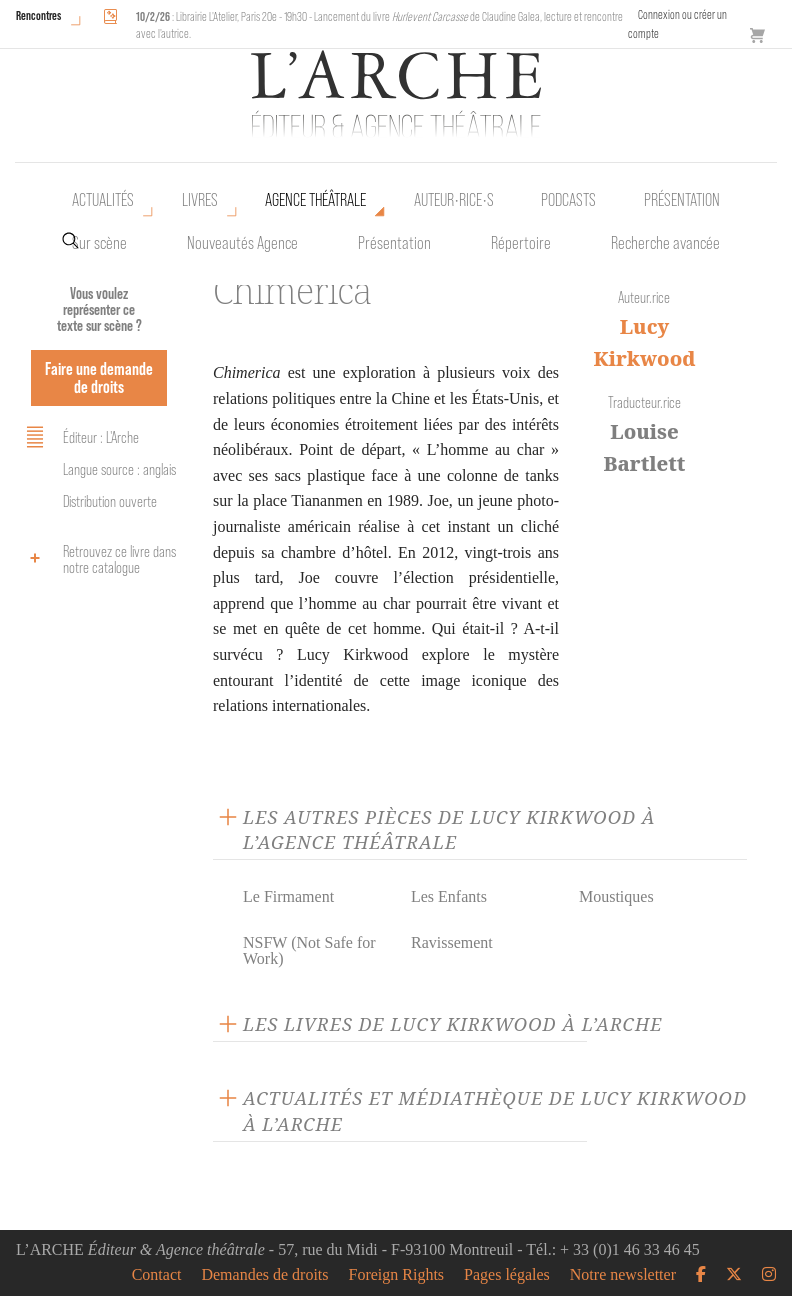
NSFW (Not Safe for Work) (309, 950)
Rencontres (38, 15)
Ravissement (452, 942)
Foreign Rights (397, 1275)
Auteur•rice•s (454, 200)
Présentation (394, 243)
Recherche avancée (665, 243)
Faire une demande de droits (99, 377)
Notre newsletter (623, 1275)
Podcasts (568, 200)
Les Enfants (449, 896)
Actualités (103, 200)
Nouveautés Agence (242, 243)
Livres (200, 200)
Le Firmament (288, 896)
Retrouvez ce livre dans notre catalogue (98, 559)
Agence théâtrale (315, 200)
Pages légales (507, 1275)
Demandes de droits (264, 1275)
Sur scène (99, 243)
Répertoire (521, 243)
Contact (157, 1275)
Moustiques (616, 896)
